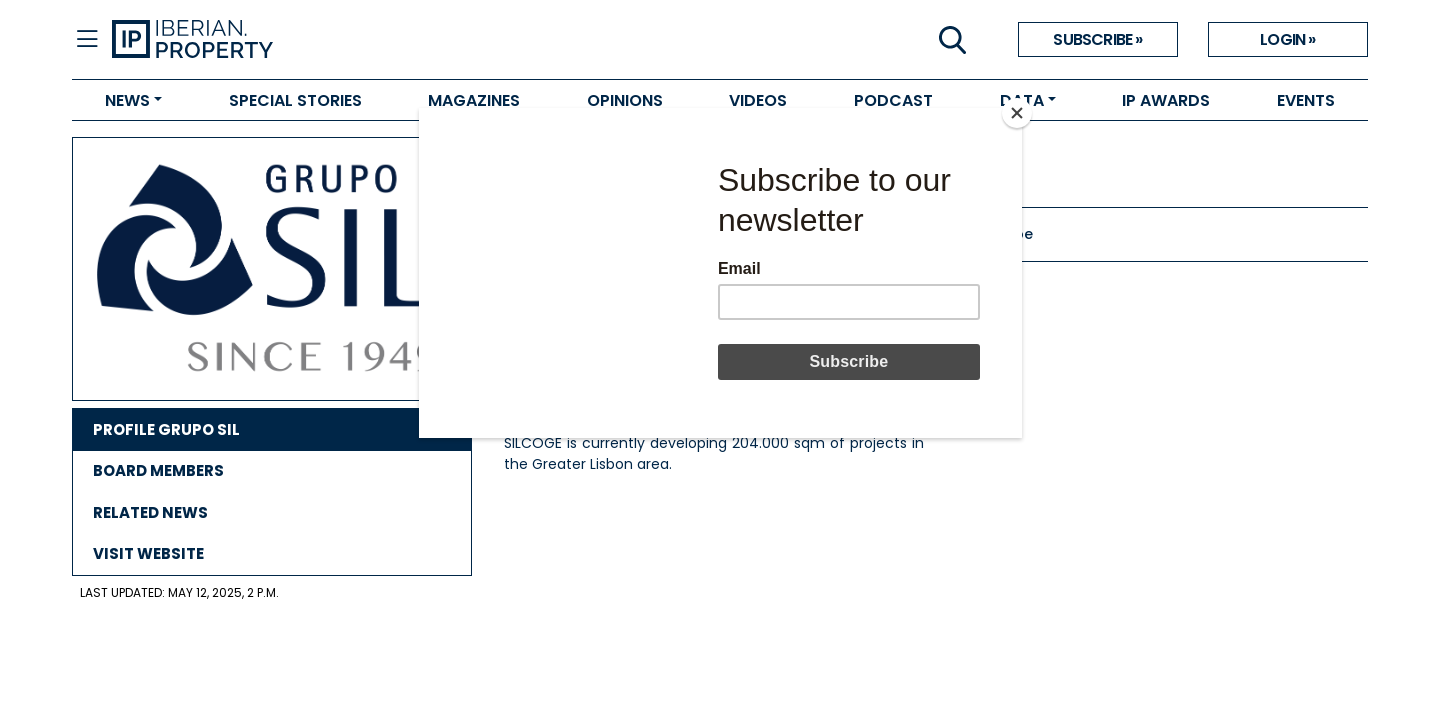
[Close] (1017, 113)
